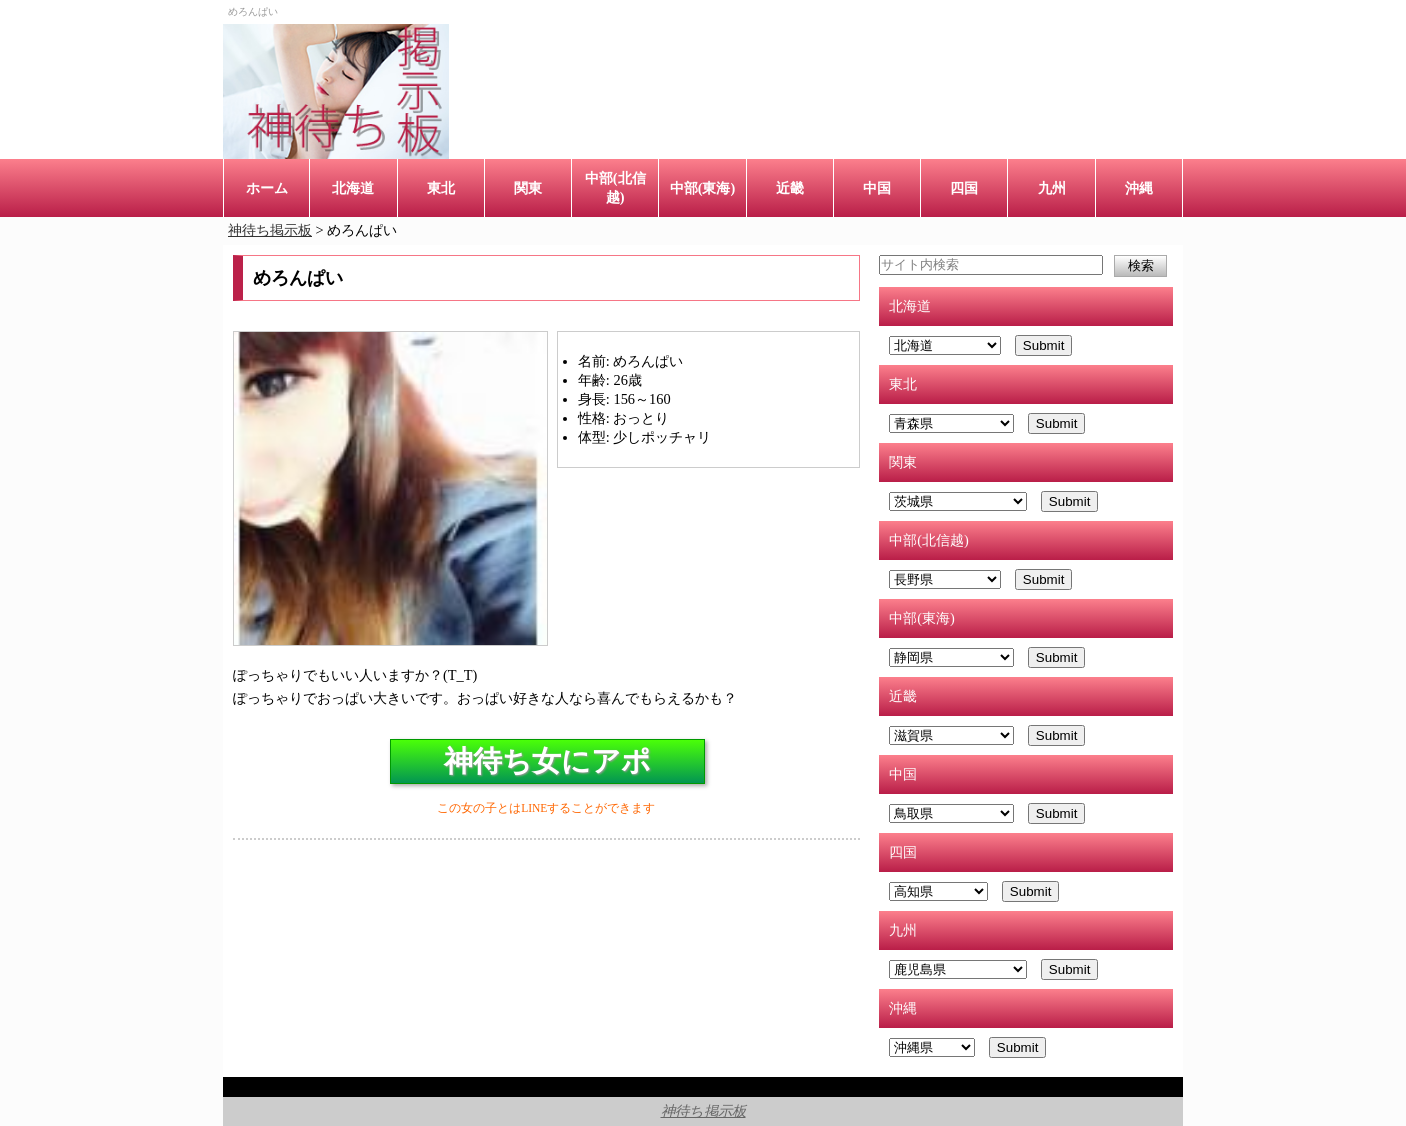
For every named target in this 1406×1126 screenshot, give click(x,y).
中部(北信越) (615, 187)
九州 (1052, 188)
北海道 (353, 188)
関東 (528, 188)
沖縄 (1139, 188)
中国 (877, 188)
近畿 (790, 188)
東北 (441, 188)
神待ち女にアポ (547, 761)
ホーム (267, 188)
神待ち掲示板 (703, 1111)
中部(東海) (703, 188)
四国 (964, 188)
